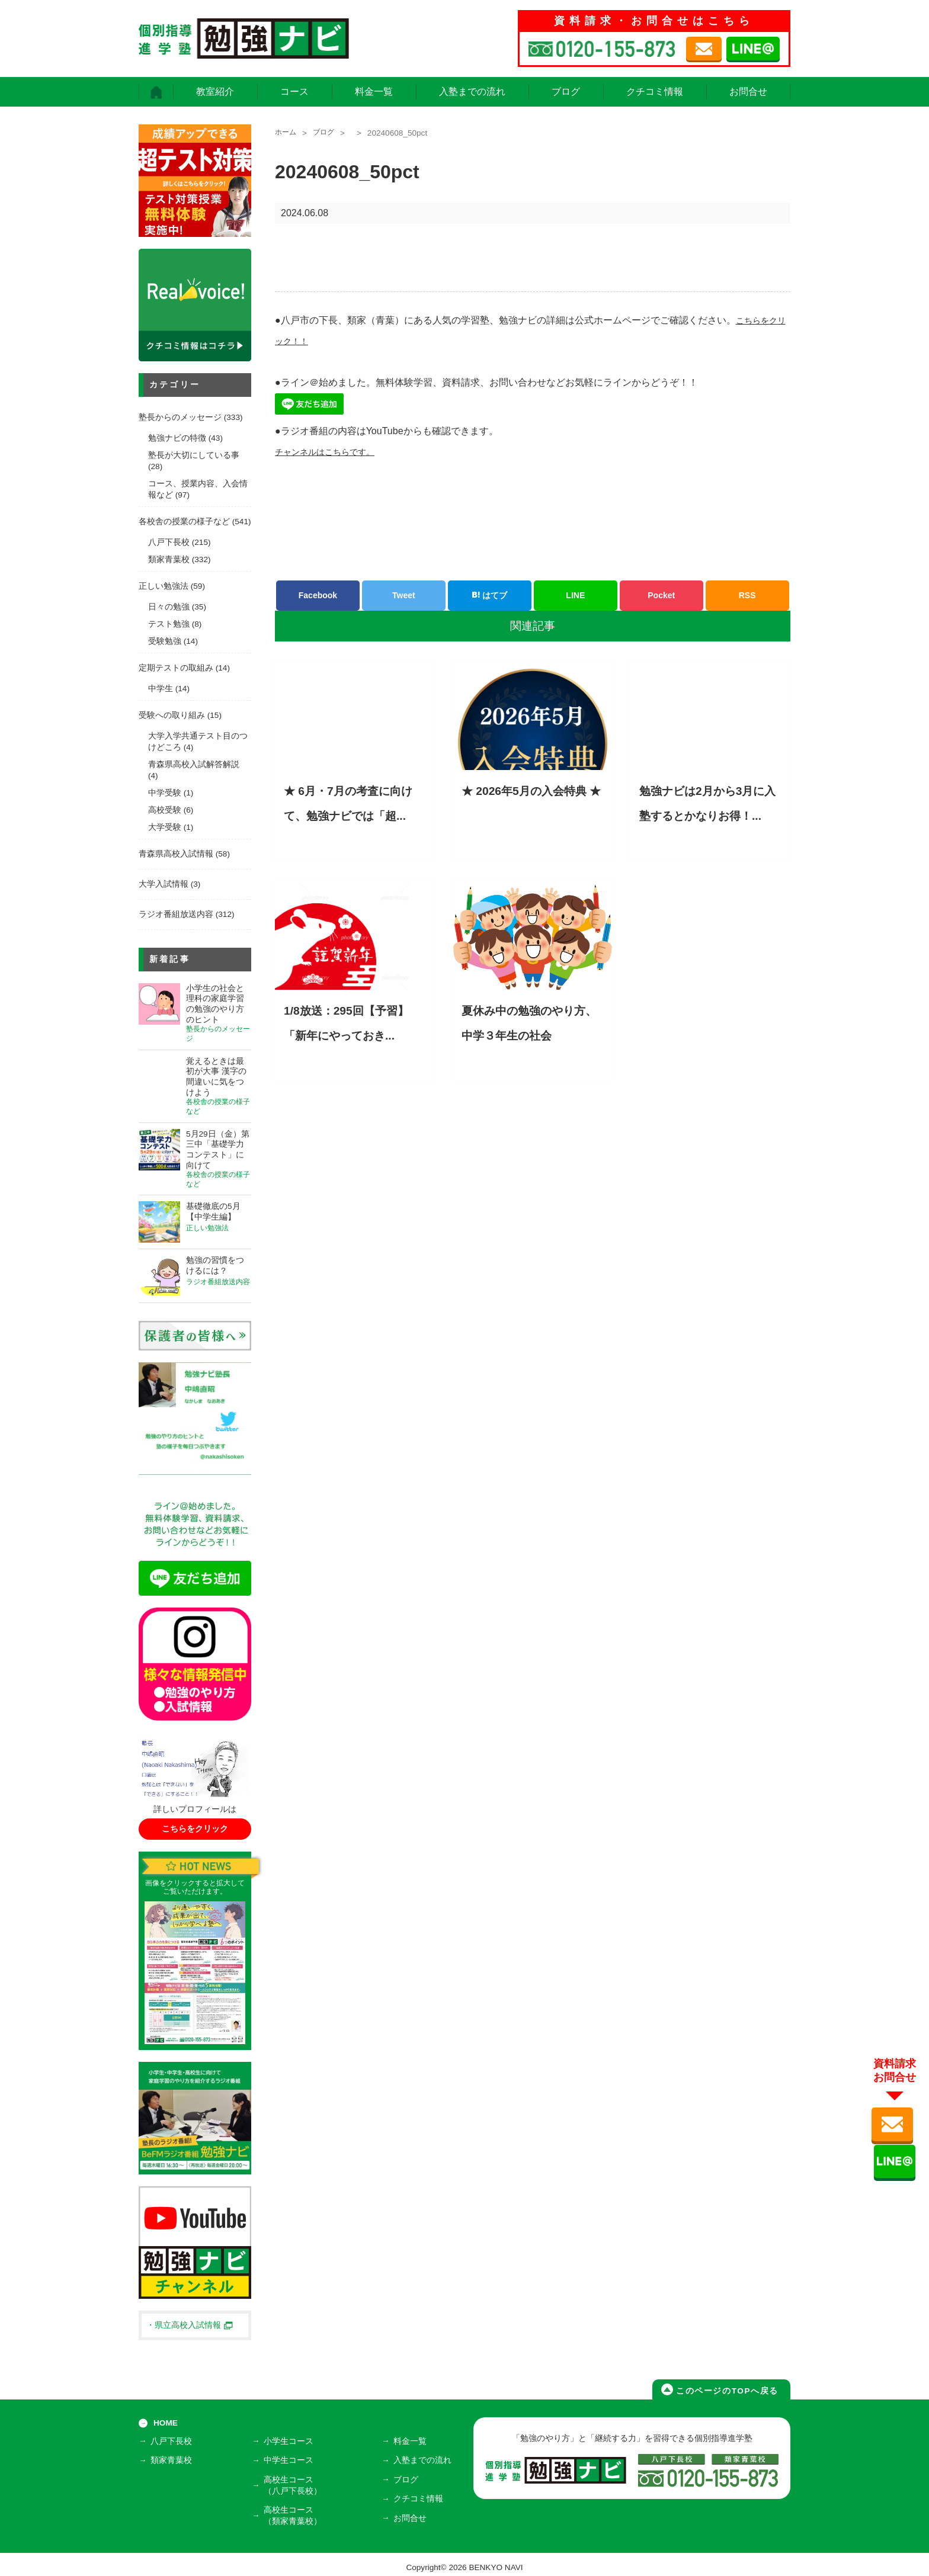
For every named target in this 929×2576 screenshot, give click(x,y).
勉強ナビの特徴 (177, 438)
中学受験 (164, 792)
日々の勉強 (169, 606)
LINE (575, 595)
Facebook (318, 595)
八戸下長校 (169, 542)
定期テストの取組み (176, 667)
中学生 (160, 688)
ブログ (566, 91)
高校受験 (164, 810)
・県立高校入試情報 (189, 2325)
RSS (747, 595)
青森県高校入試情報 (176, 853)
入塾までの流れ (472, 91)
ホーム (287, 133)
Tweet (403, 595)
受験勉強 (164, 641)
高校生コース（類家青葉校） (295, 2511)
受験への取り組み (172, 715)
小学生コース (291, 2443)
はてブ (489, 595)
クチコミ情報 (654, 91)
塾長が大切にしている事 (193, 455)
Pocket (661, 595)
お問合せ (748, 91)
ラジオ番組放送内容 (176, 914)
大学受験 (164, 827)
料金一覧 (374, 91)
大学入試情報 (163, 884)
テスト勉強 (169, 624)
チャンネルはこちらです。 (332, 452)
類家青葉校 (169, 559)
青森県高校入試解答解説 (193, 764)
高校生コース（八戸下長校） (295, 2483)
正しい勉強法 (163, 586)
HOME (165, 2422)
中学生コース (291, 2460)
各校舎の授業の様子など (184, 521)
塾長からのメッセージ (180, 417)
